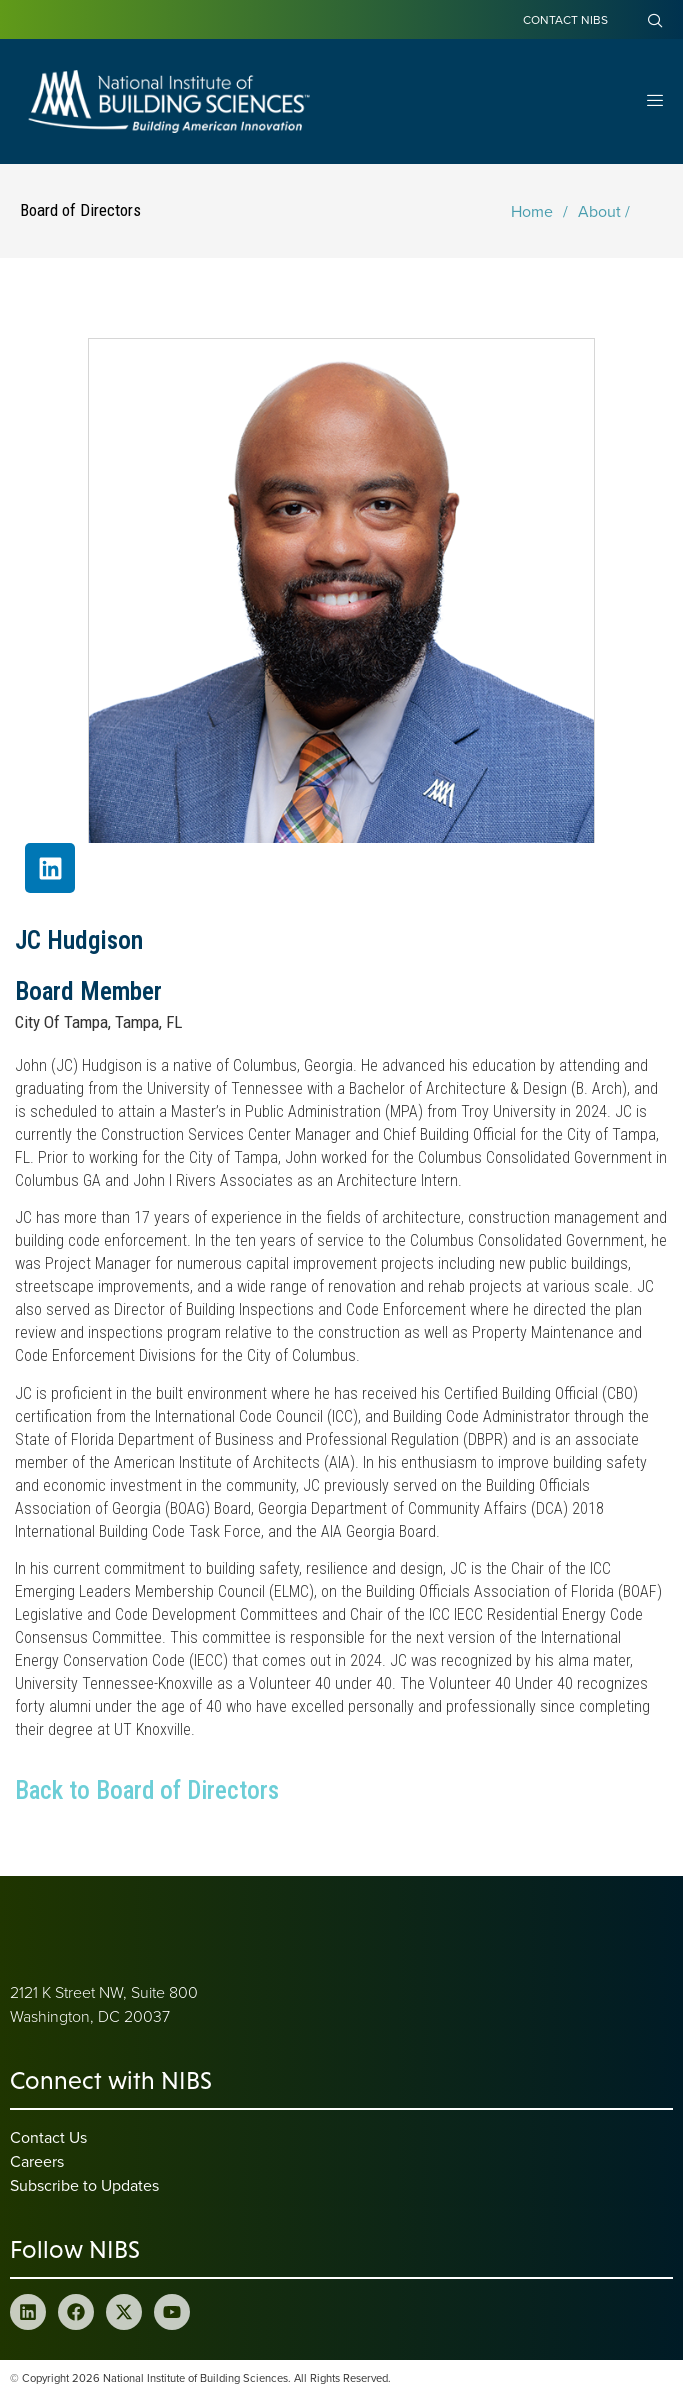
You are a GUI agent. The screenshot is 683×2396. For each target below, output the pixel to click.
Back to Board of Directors (147, 1790)
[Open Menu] (655, 102)
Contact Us (48, 2137)
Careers (37, 2161)
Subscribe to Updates (84, 2185)
